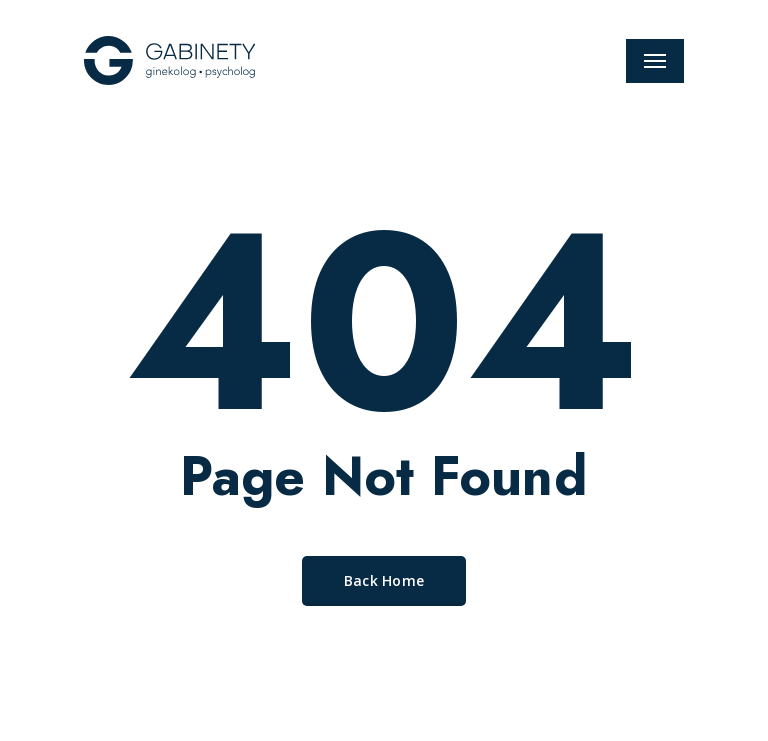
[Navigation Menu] (655, 61)
